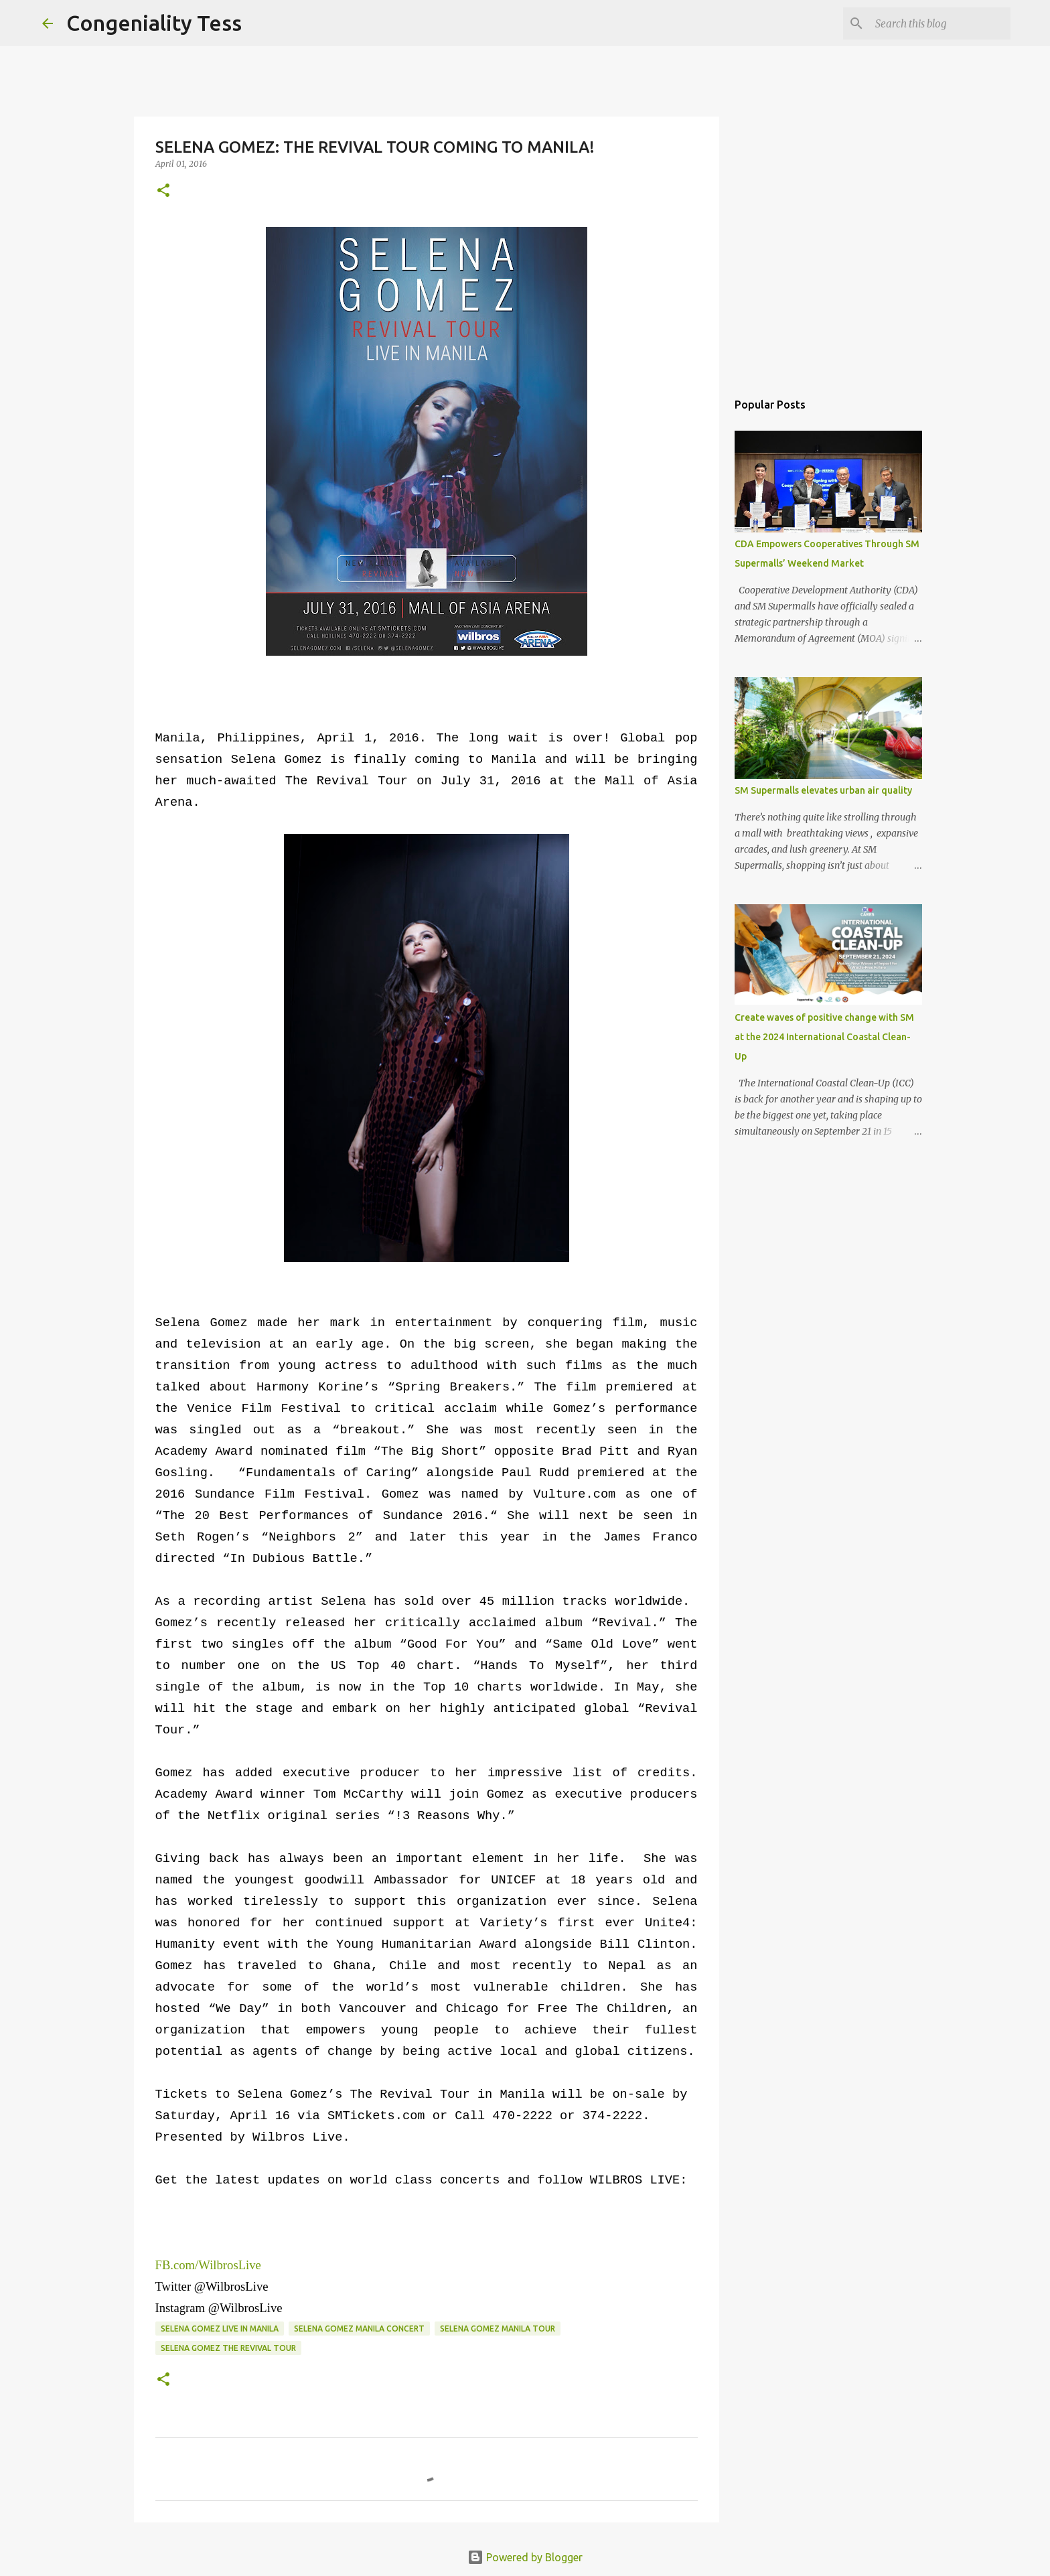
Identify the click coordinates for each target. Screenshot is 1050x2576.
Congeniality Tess (154, 23)
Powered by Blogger (525, 2557)
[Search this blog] (940, 23)
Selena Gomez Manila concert (359, 2328)
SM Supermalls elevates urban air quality (823, 790)
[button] (163, 191)
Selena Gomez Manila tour (497, 2328)
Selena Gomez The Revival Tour (228, 2348)
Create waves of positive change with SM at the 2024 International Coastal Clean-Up (824, 1037)
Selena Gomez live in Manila (220, 2328)
